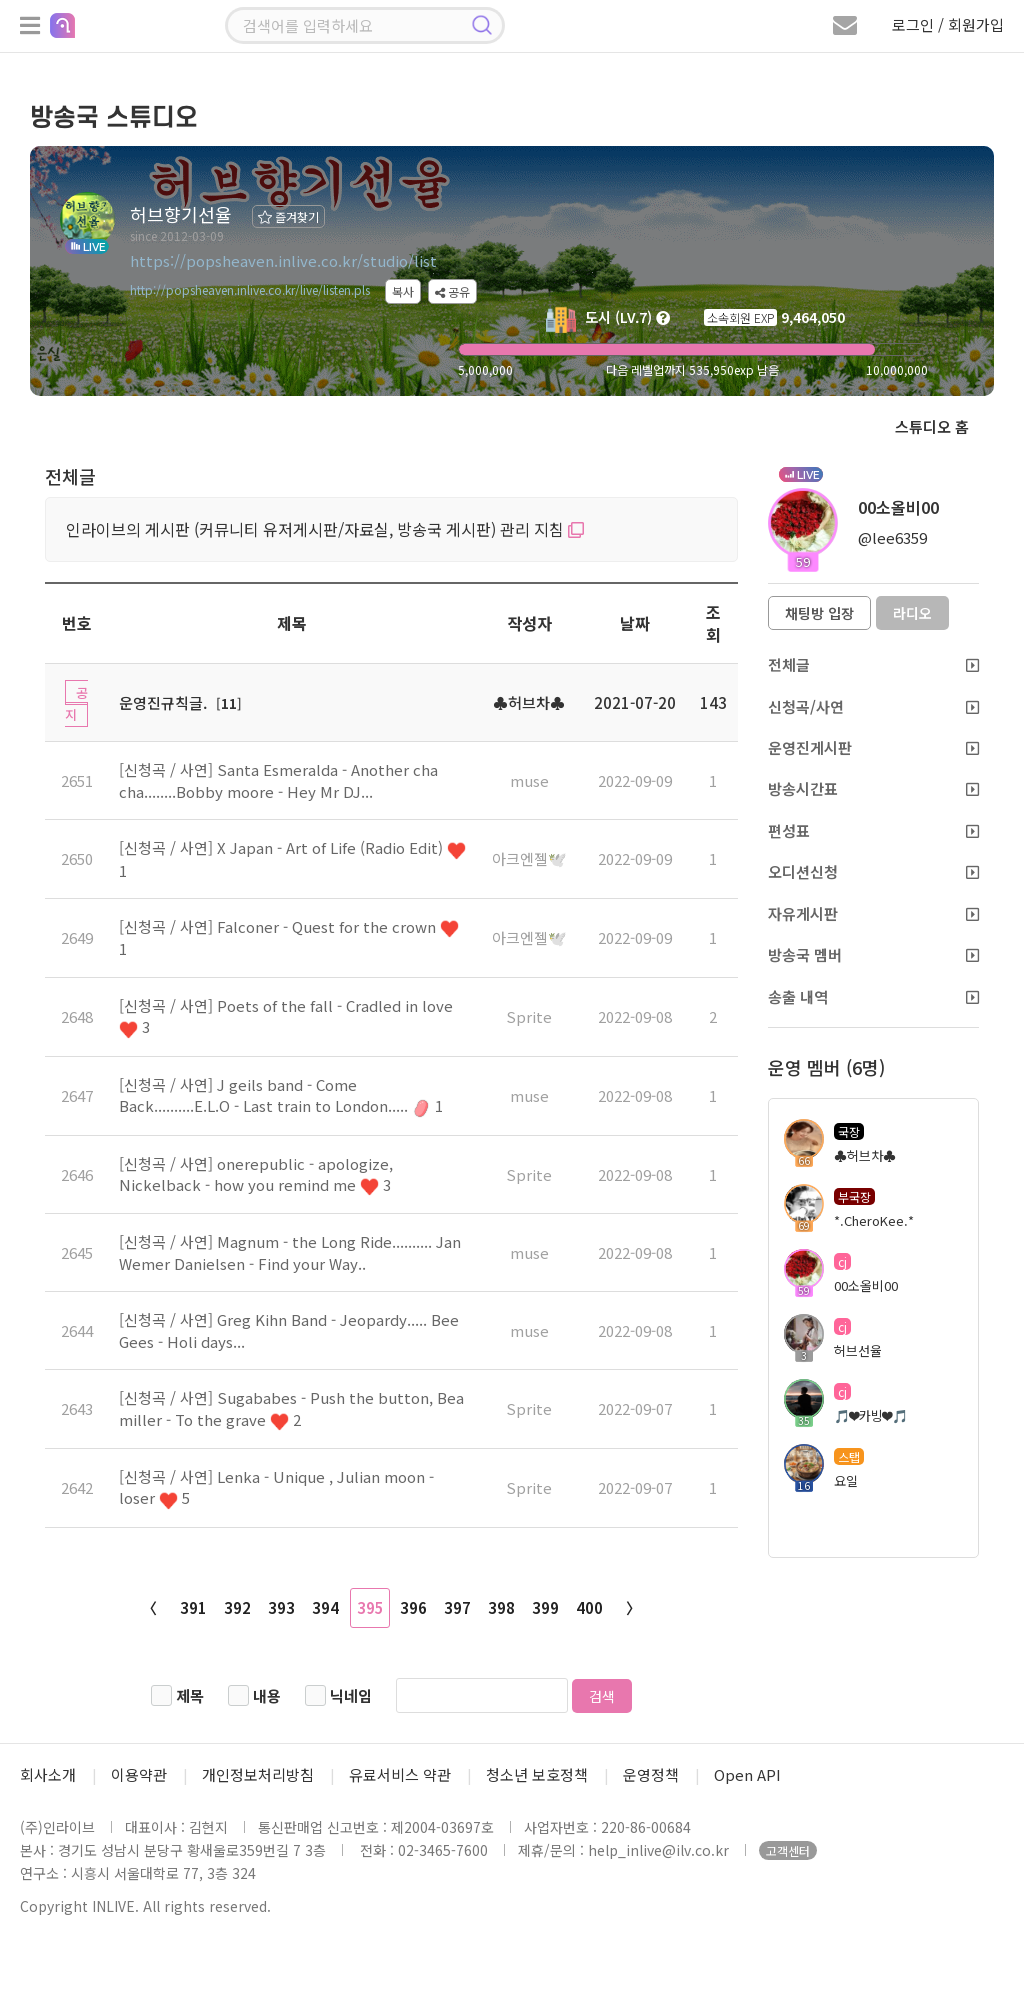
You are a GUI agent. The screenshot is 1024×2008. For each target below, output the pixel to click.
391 (193, 1607)
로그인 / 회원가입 (948, 24)
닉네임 (351, 1695)
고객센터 (788, 1850)
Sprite (529, 1016)
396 (413, 1607)
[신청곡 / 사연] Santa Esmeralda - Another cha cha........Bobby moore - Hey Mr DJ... (278, 780)
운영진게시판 (873, 747)
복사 (403, 291)
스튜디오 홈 (932, 426)
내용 (267, 1695)
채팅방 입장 (819, 613)
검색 (602, 1696)
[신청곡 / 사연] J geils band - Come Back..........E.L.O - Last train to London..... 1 (281, 1095)
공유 (452, 291)
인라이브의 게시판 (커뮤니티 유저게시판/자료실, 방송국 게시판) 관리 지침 (325, 529)
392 (237, 1607)
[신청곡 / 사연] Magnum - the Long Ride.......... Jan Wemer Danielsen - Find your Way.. (290, 1252)
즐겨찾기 (288, 216)
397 (457, 1607)
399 (545, 1607)
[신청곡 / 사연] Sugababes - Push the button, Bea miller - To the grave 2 (291, 1408)
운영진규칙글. (163, 702)
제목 (190, 1695)
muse (529, 780)
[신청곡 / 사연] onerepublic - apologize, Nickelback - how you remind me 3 (256, 1174)
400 (589, 1607)
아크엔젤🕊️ (529, 858)
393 (281, 1607)
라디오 (912, 613)
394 (325, 1607)
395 (370, 1607)
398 (501, 1607)
